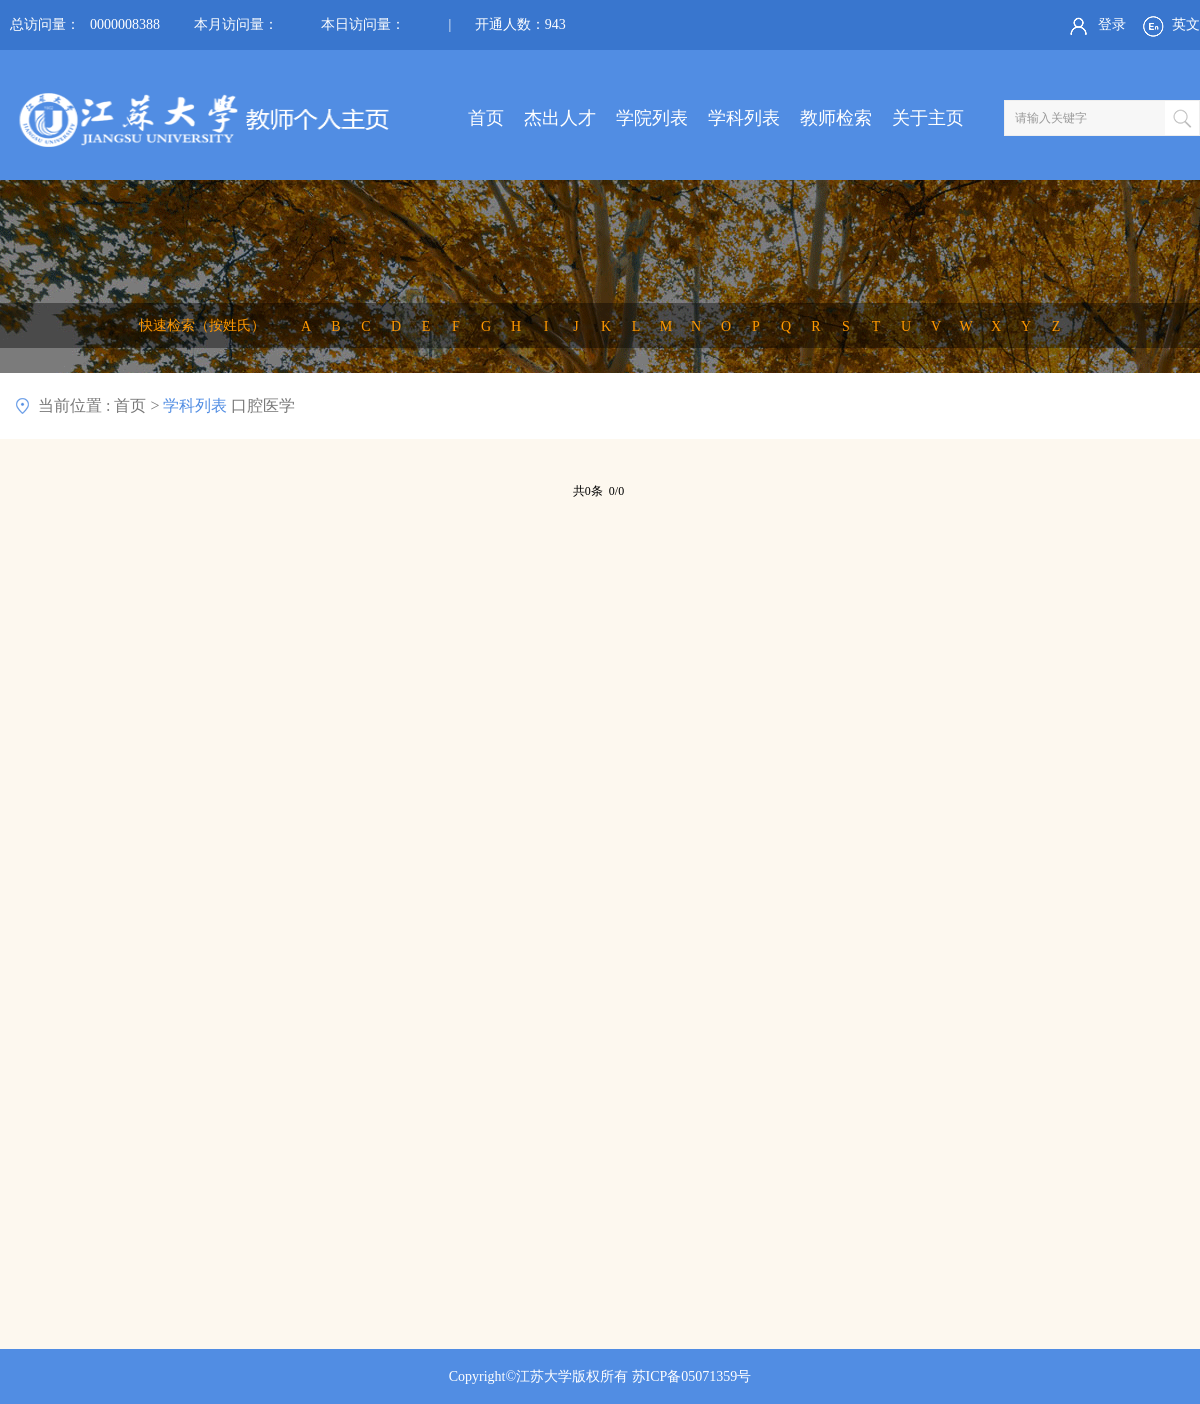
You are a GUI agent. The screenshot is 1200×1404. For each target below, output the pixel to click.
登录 (1095, 26)
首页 (486, 118)
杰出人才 (560, 118)
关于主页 (928, 118)
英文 (1170, 26)
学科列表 (744, 118)
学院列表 (652, 118)
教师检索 (836, 118)
